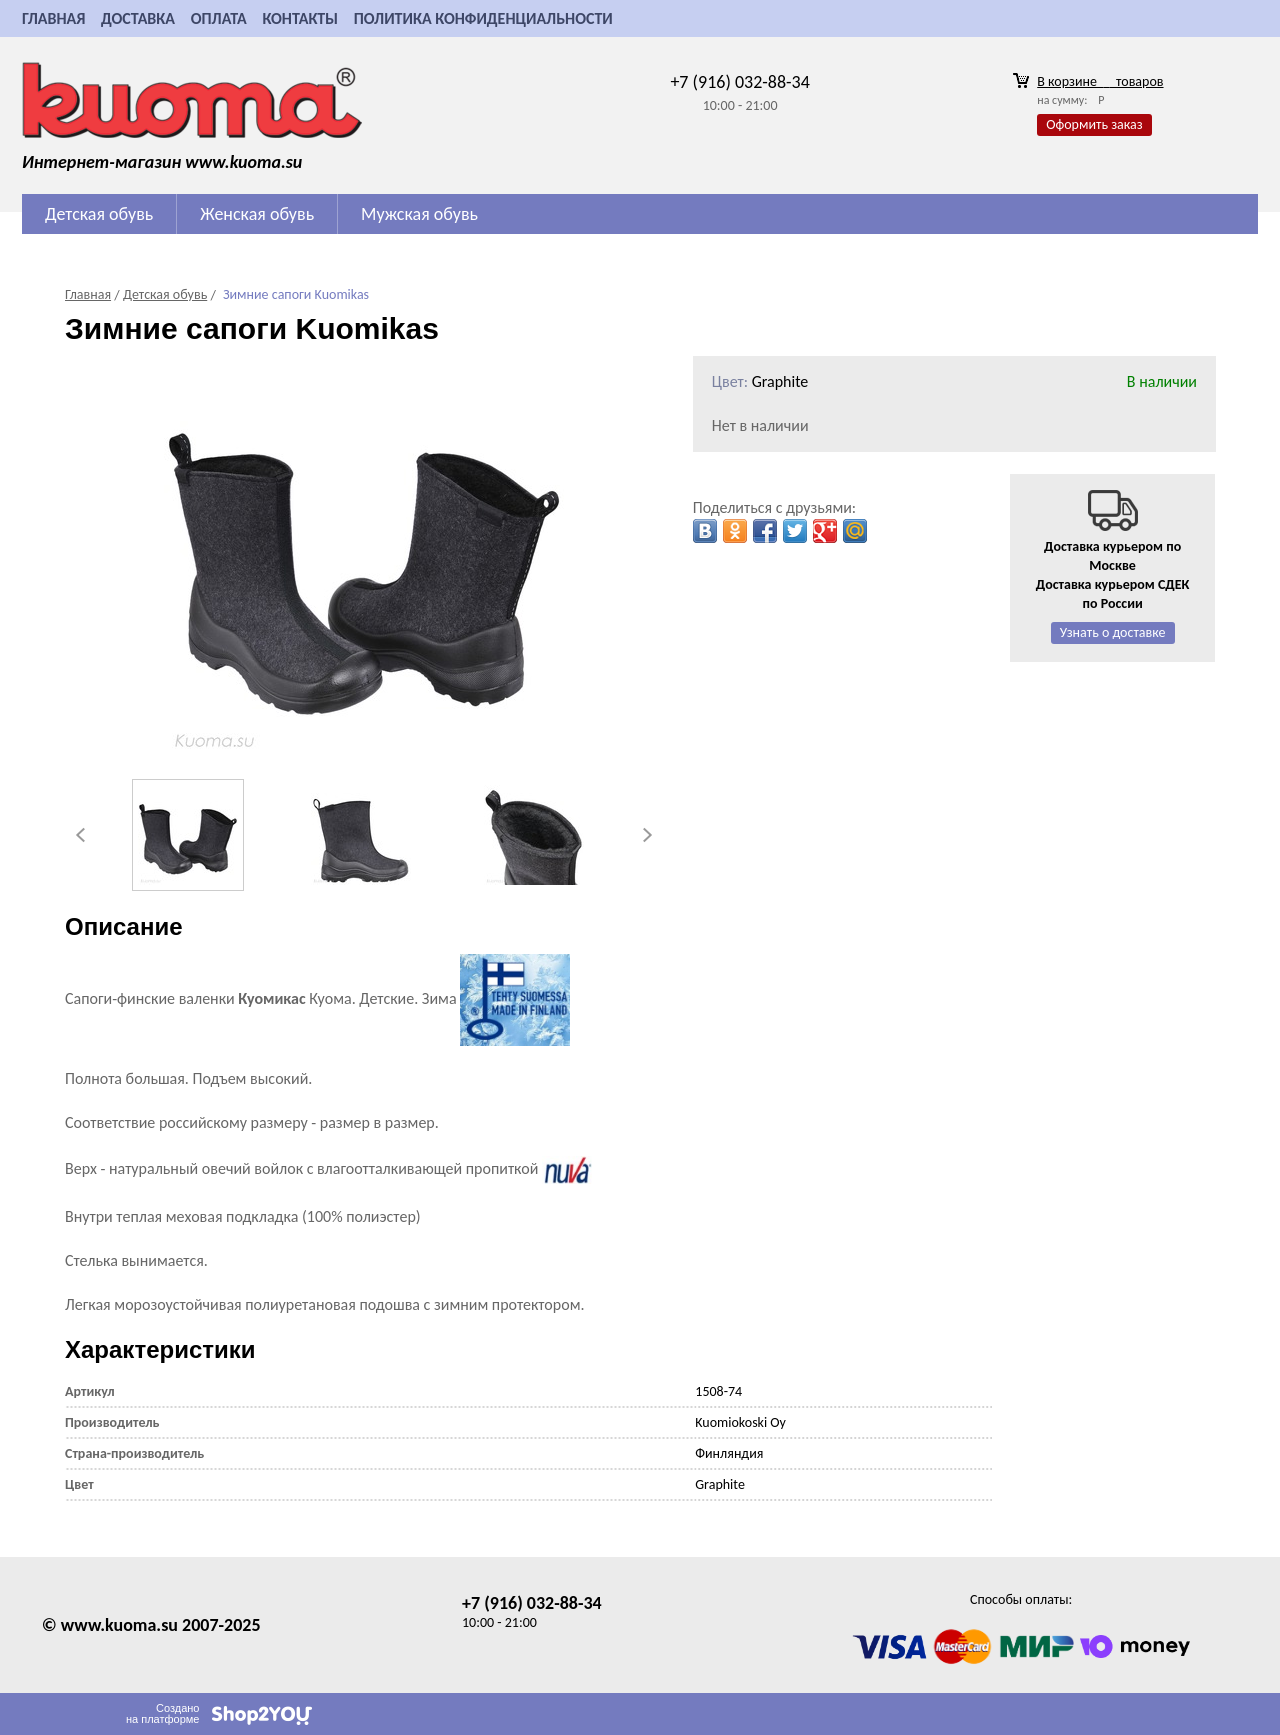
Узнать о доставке (1113, 632)
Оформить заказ (1094, 124)
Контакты (300, 18)
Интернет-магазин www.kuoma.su (162, 162)
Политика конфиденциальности (483, 18)
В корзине (1100, 81)
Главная (53, 18)
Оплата (219, 18)
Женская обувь (257, 214)
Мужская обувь (419, 214)
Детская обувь (99, 214)
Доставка (138, 18)
